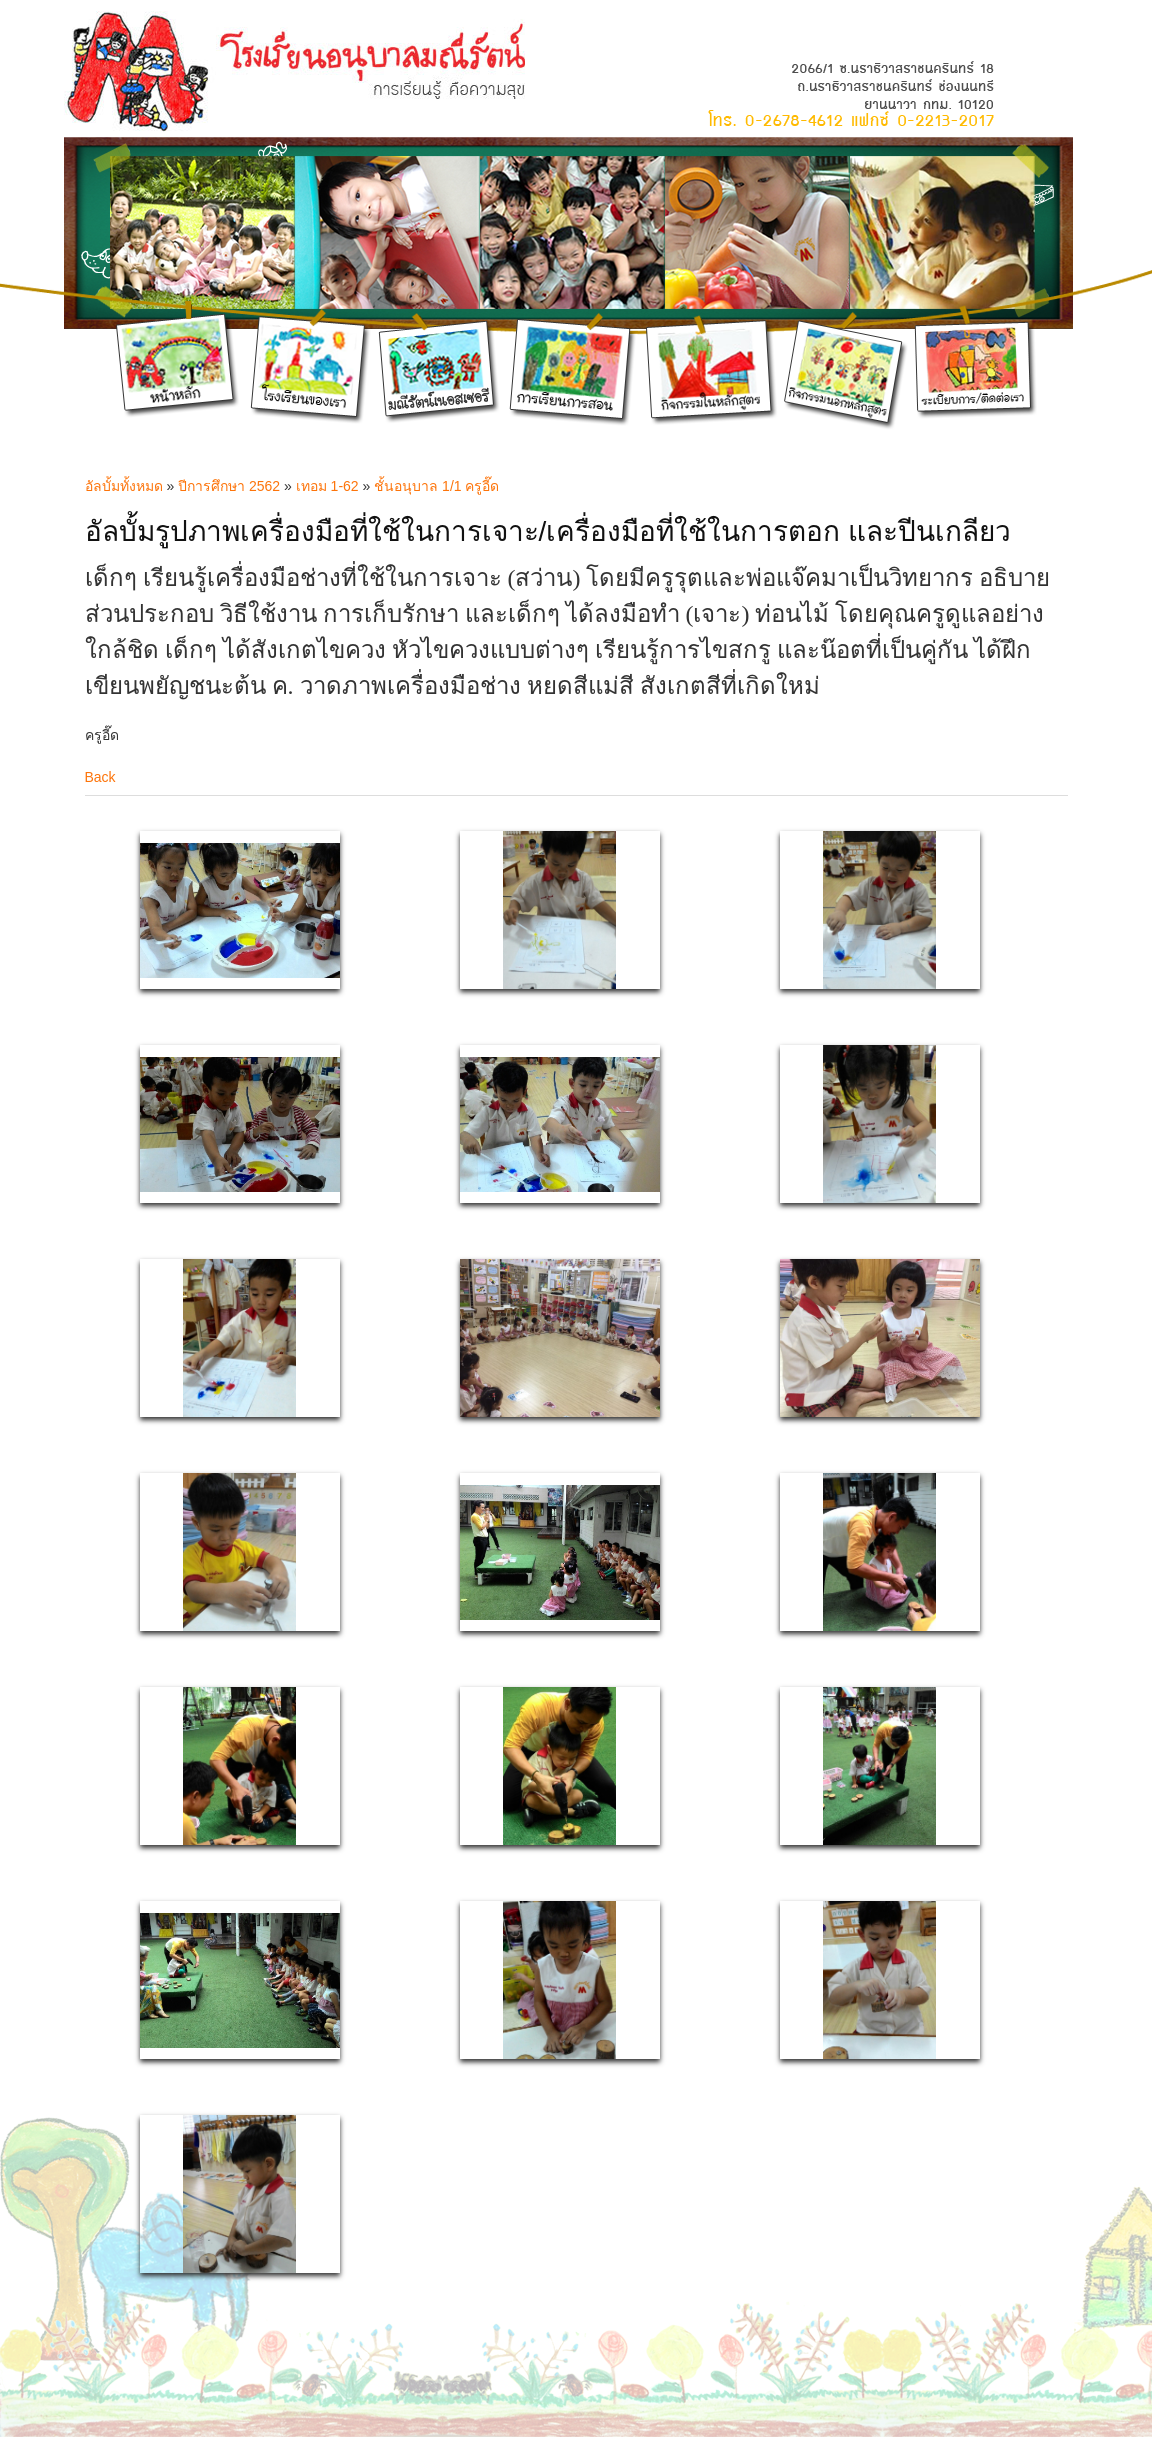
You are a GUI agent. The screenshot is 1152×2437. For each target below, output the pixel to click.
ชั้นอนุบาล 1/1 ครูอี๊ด (436, 486)
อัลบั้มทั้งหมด (124, 486)
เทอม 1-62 (327, 486)
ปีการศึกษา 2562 (229, 486)
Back (100, 777)
